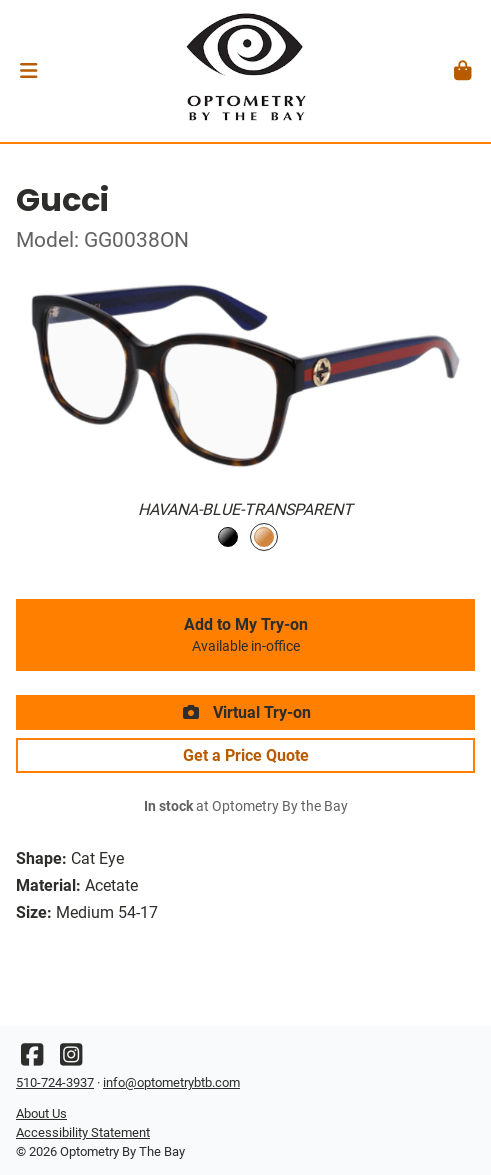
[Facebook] (32, 1059)
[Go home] (245, 71)
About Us (41, 1113)
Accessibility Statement (83, 1132)
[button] (28, 71)
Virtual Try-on (246, 712)
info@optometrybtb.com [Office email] (171, 1082)
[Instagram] (71, 1059)
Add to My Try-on (245, 635)
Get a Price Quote (246, 755)
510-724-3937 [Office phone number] (55, 1082)
